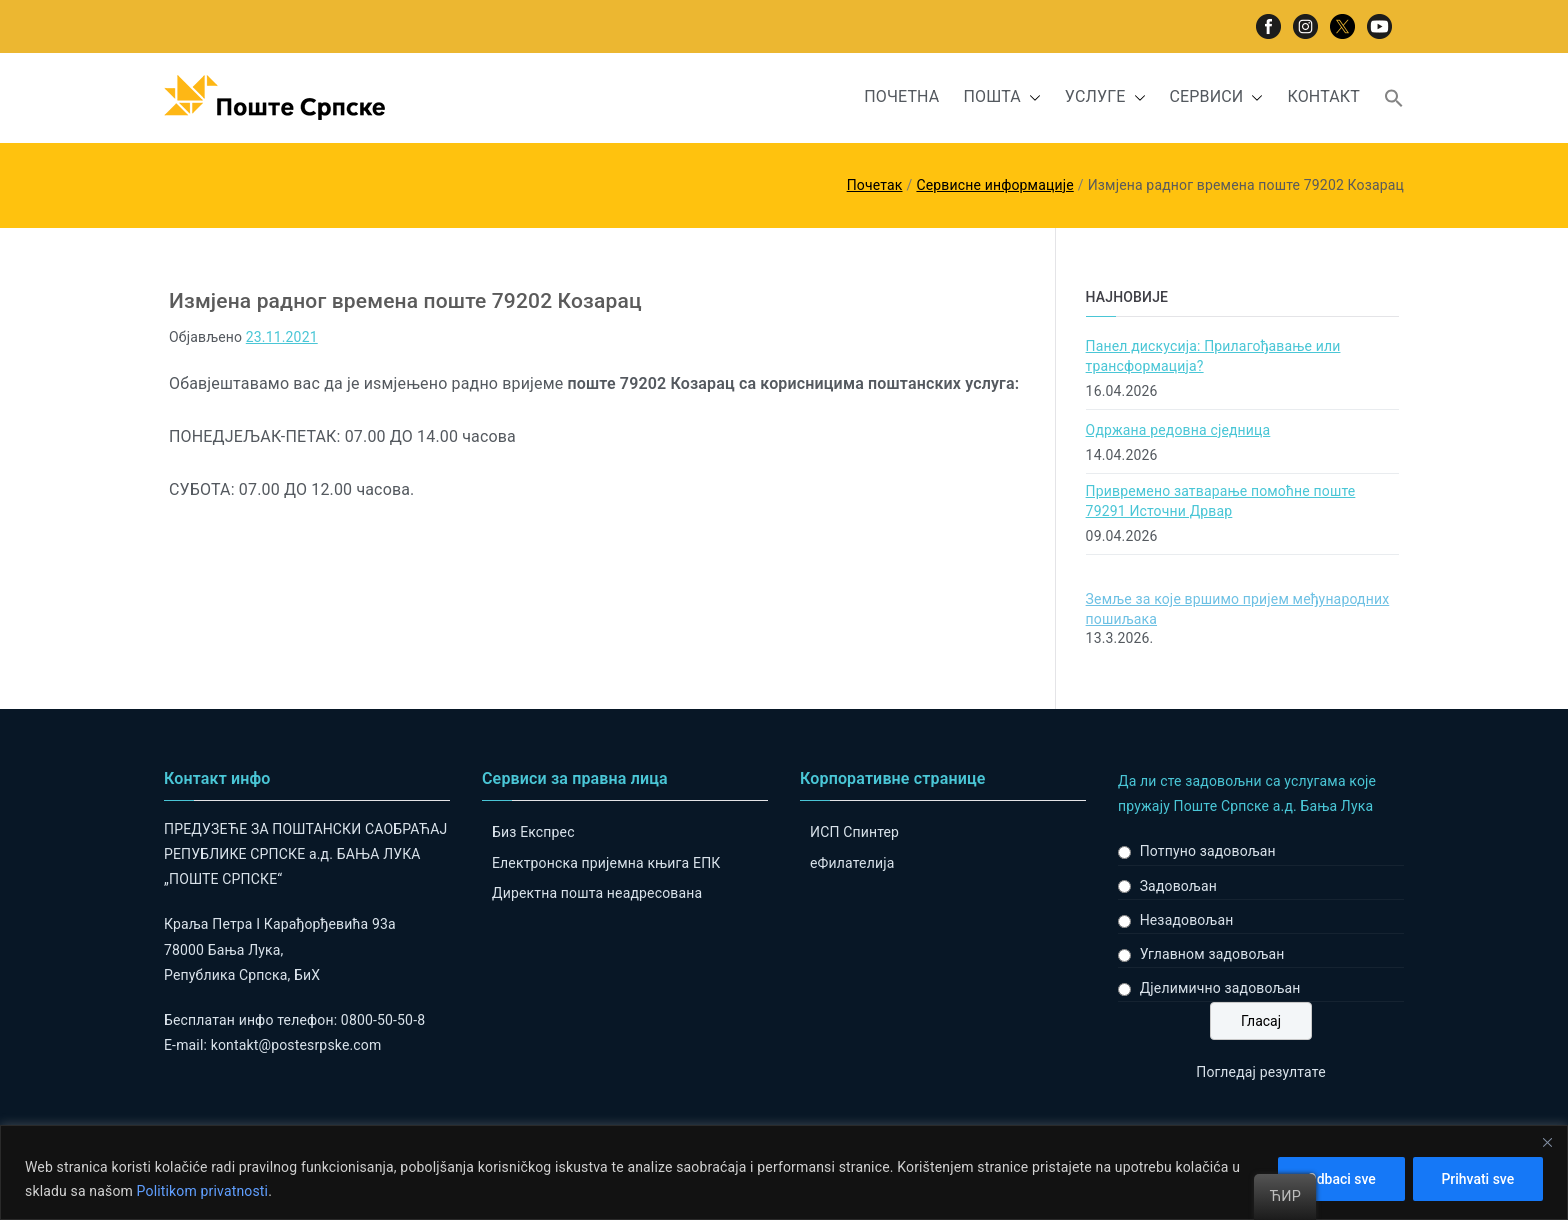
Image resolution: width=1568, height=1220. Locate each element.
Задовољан (1178, 886)
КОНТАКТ (1323, 96)
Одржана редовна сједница (1178, 430)
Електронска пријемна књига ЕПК (606, 863)
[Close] (1547, 1142)
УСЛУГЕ (1105, 97)
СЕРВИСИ (1217, 97)
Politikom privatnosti (203, 1191)
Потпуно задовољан (1208, 851)
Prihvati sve (1477, 1179)
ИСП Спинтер (854, 832)
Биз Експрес (533, 832)
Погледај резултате (1260, 1072)
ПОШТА (1001, 97)
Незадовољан (1187, 920)
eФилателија (852, 863)
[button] (1031, 97)
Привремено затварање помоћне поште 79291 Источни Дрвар (1221, 501)
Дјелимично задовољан (1220, 988)
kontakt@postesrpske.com (296, 1045)
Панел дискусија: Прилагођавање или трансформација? (1213, 356)
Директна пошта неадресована (597, 893)
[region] (784, 1172)
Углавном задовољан (1212, 954)
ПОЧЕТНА (901, 96)
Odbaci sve (1340, 1179)
